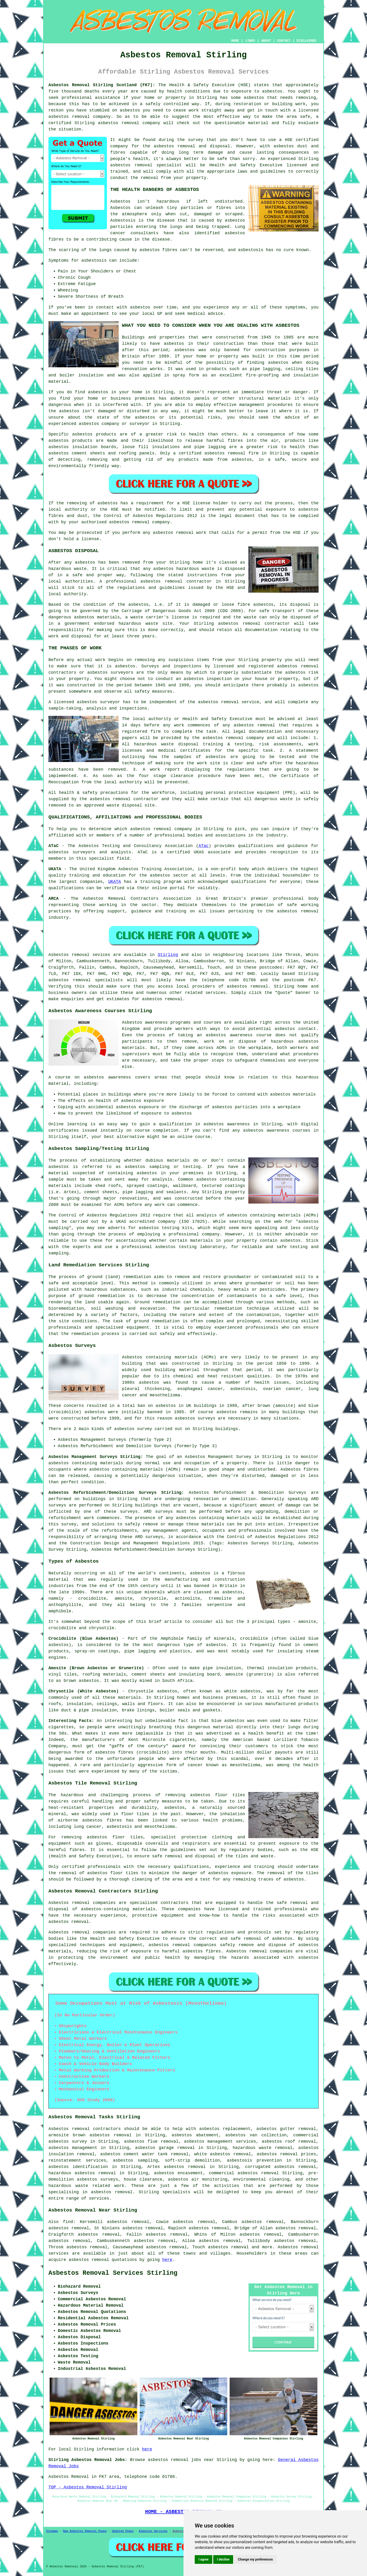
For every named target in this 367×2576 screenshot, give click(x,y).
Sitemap (52, 2531)
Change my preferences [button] (255, 2559)
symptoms (295, 307)
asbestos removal (118, 123)
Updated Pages (123, 2531)
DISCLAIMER (306, 41)
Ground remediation (157, 1302)
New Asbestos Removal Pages (85, 2531)
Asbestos (120, 201)
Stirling (168, 954)
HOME (235, 41)
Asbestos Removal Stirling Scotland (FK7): (101, 85)
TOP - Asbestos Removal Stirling (87, 2487)
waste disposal (124, 805)
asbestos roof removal (289, 2141)
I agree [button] (203, 2559)
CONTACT (284, 41)
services (216, 992)
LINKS (250, 41)
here (167, 2259)
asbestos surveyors (110, 672)
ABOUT (266, 41)
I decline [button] (223, 2559)
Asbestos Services (153, 2531)
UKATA (114, 881)
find (68, 2221)
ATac (203, 846)
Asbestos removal (69, 2128)
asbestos (254, 97)
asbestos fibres (158, 250)
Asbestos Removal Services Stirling (112, 2273)
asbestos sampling (135, 2160)
